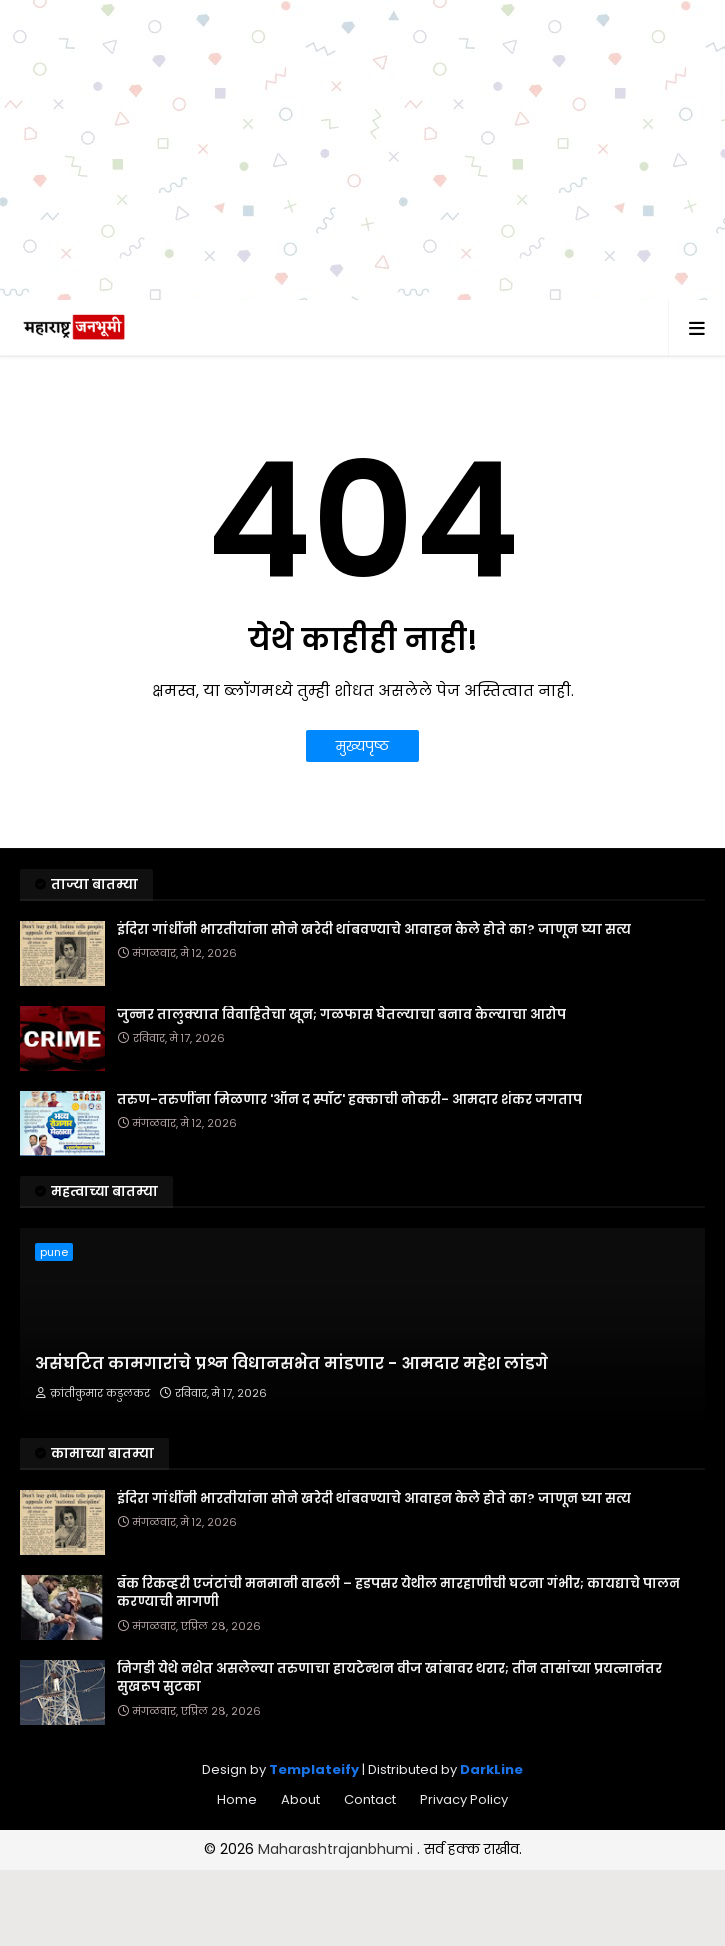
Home (237, 1799)
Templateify (314, 1769)
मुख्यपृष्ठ (362, 746)
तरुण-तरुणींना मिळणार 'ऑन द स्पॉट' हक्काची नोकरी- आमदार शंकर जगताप (349, 1100)
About (300, 1799)
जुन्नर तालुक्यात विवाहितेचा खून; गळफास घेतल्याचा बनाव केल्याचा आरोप (341, 1015)
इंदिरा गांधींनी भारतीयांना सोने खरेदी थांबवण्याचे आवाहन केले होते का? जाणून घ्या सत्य (374, 930)
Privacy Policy (464, 1799)
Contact (370, 1799)
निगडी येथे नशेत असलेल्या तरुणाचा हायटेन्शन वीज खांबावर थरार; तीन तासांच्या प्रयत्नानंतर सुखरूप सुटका (389, 1678)
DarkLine (491, 1769)
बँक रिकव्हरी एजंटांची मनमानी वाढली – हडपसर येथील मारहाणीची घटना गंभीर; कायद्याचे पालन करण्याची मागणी (398, 1593)
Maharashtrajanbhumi (337, 1849)
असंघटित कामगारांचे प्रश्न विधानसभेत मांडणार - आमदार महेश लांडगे (291, 1364)
